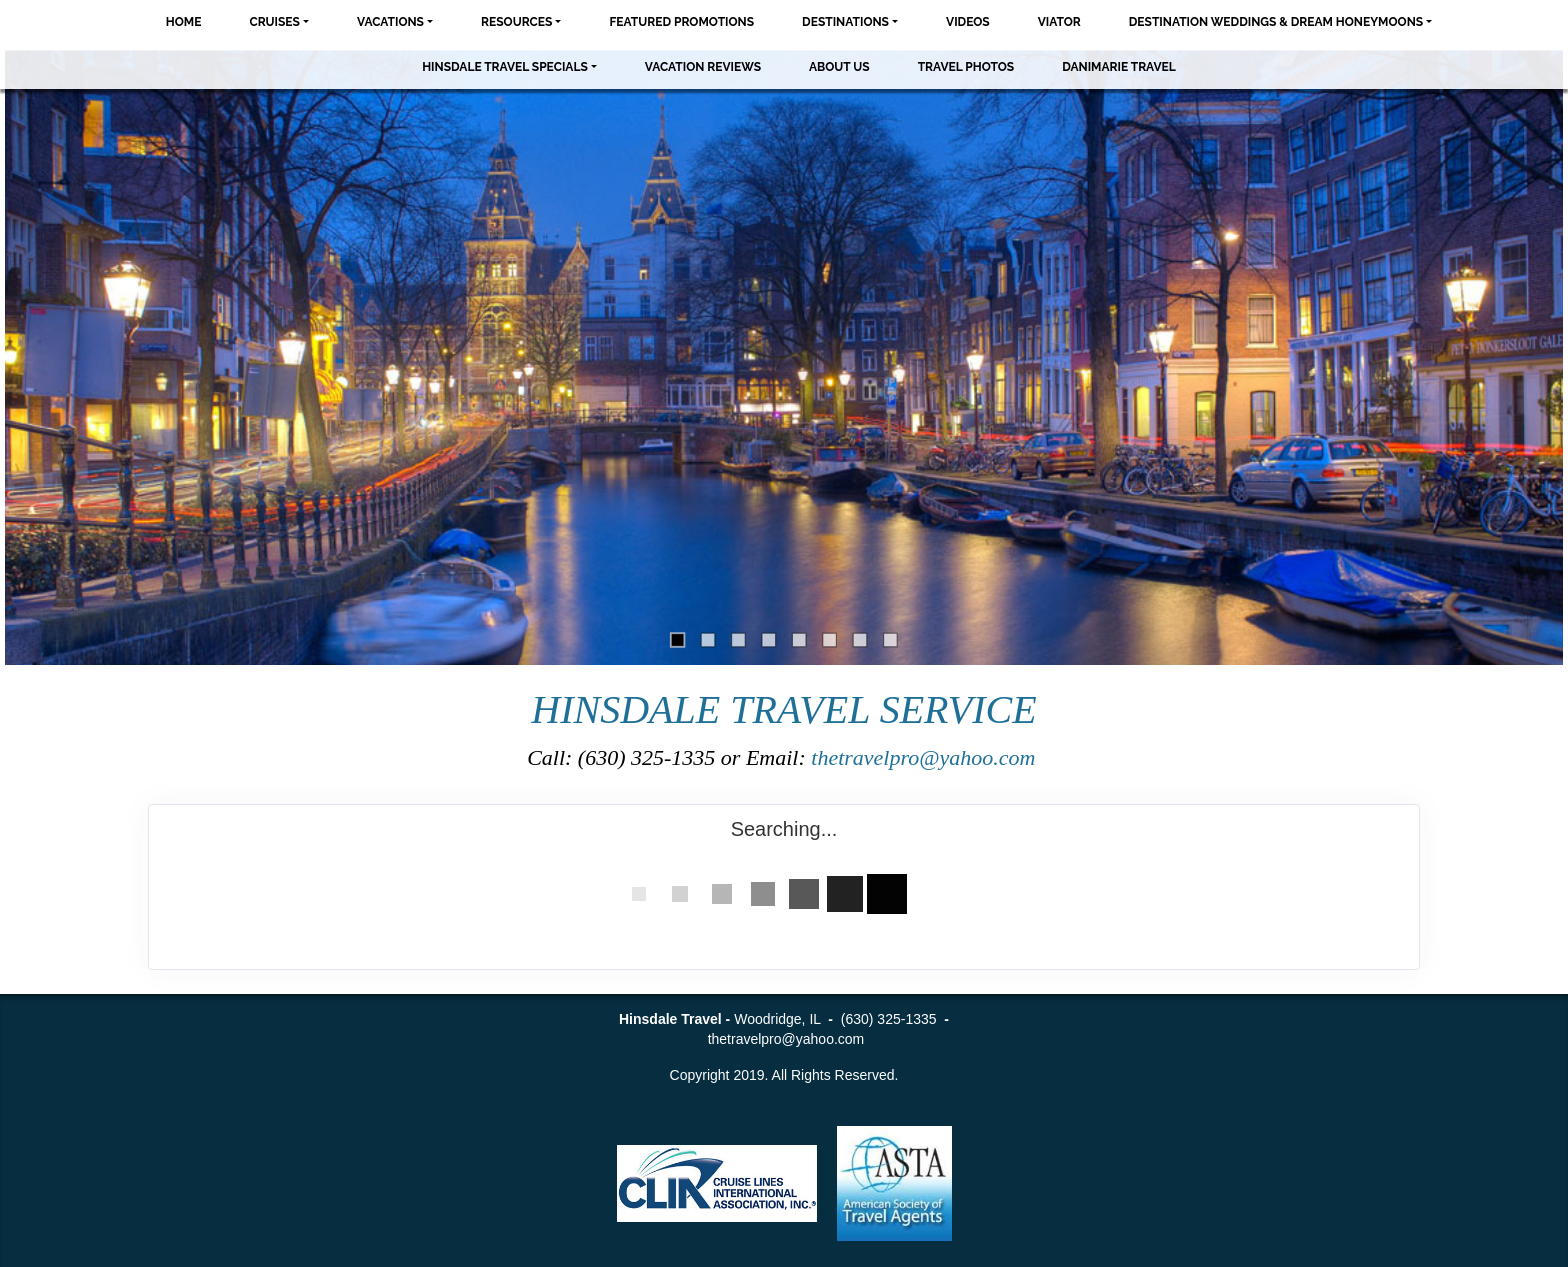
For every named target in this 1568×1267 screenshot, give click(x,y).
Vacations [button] (390, 22)
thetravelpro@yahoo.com (926, 757)
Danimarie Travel (1119, 67)
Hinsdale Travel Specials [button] (505, 67)
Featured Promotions (681, 22)
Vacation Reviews (703, 67)
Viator (1059, 22)
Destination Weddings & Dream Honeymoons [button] (1276, 22)
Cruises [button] (274, 22)
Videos (968, 22)
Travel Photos (966, 67)
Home (184, 22)
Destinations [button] (845, 22)
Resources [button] (516, 22)
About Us (839, 67)
